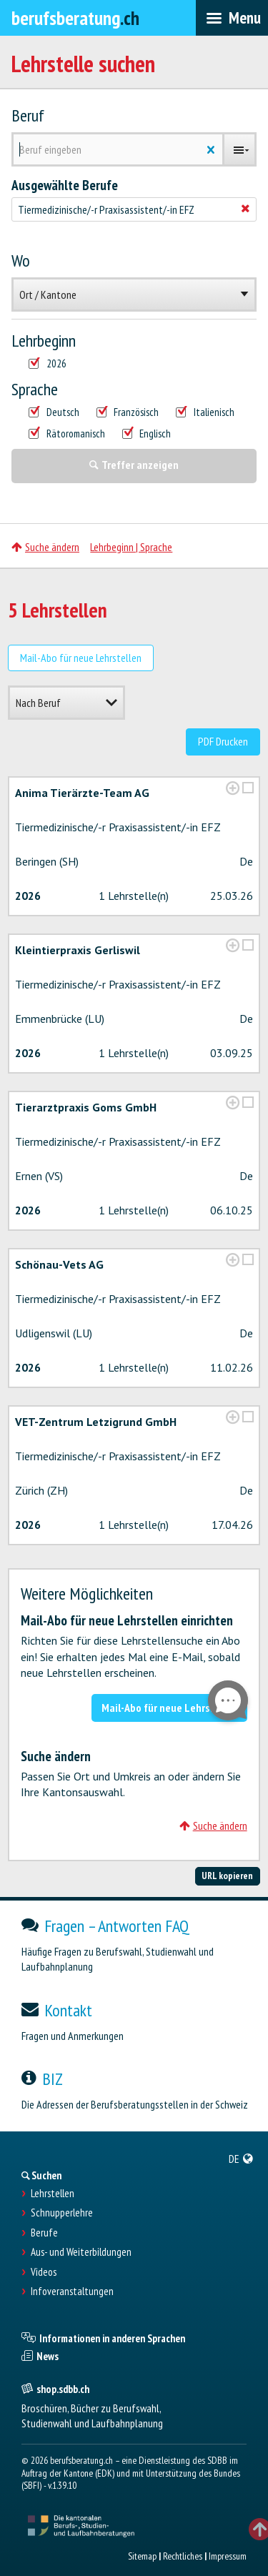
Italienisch (205, 412)
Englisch (147, 433)
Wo (20, 261)
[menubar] (232, 18)
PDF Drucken (223, 741)
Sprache (34, 389)
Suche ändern (45, 547)
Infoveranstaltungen (72, 2291)
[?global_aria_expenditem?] (232, 788)
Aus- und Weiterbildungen (81, 2252)
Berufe (44, 2232)
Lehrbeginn (43, 341)
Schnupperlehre (62, 2212)
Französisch (127, 412)
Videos (43, 2272)
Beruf (27, 116)
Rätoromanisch (67, 433)
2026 (47, 363)
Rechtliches (182, 2556)
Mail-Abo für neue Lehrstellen (81, 657)
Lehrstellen (52, 2193)
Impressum (228, 2556)
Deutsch (54, 412)
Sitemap (142, 2556)
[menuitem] (241, 2159)
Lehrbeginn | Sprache (131, 547)
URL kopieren (227, 1875)
